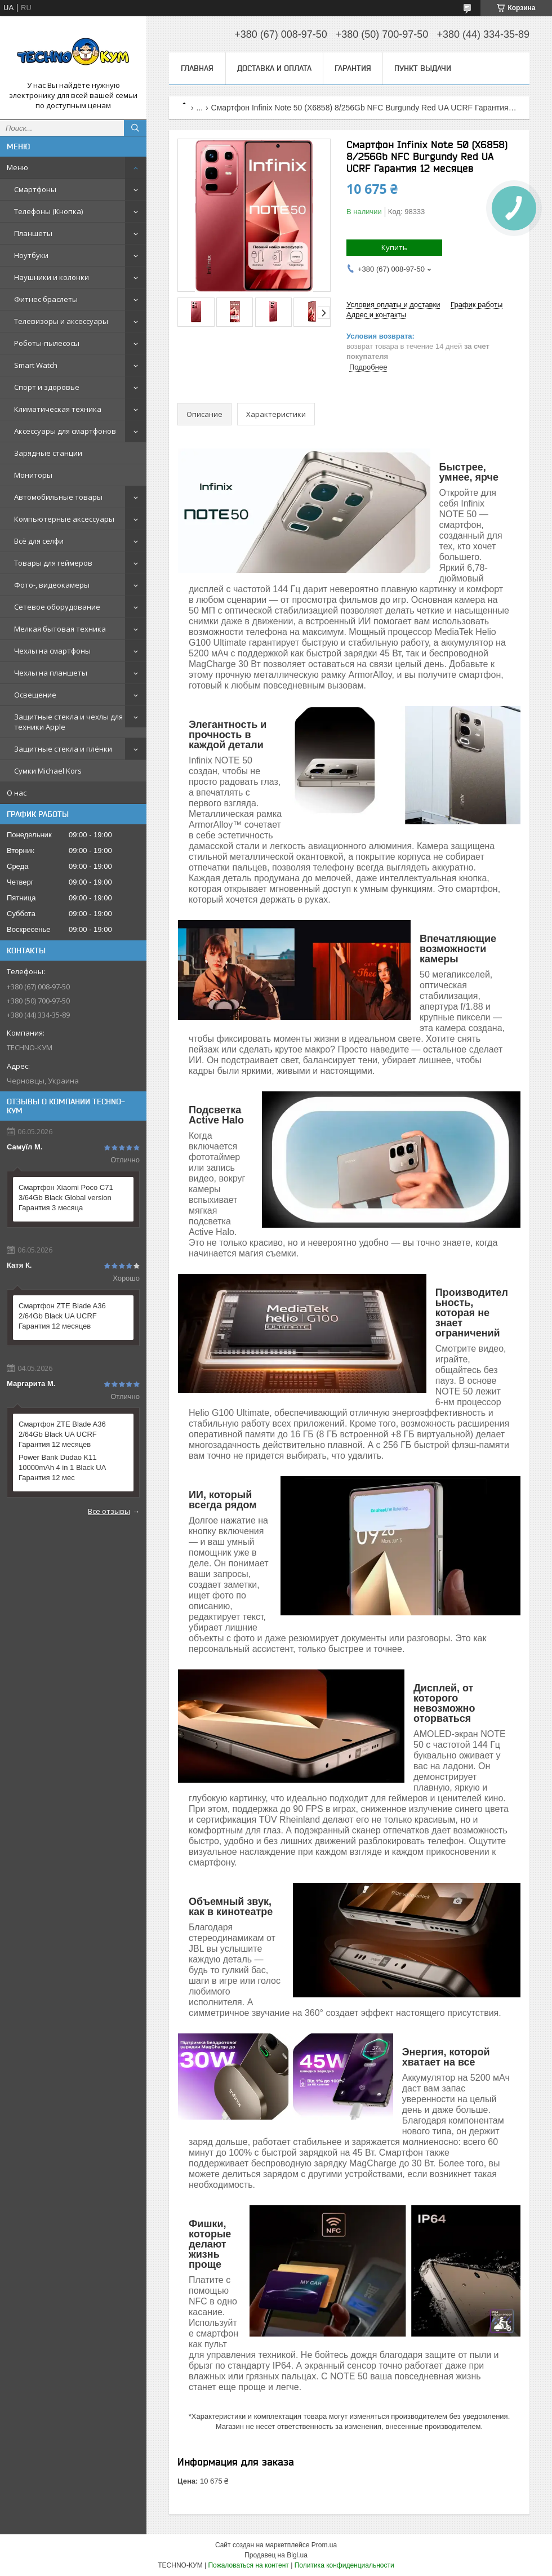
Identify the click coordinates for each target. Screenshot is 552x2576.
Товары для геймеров (53, 563)
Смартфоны (35, 189)
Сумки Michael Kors (48, 771)
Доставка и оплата (274, 68)
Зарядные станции (48, 453)
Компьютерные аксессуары (64, 519)
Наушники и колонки (51, 277)
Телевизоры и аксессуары (61, 321)
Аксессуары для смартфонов (65, 431)
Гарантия (353, 68)
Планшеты (33, 233)
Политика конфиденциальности (344, 2565)
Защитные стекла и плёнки (63, 749)
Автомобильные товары (58, 497)
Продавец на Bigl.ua (276, 2555)
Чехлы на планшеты (50, 673)
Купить (394, 247)
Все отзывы (109, 1511)
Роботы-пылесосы (46, 343)
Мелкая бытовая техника (60, 629)
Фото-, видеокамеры (52, 585)
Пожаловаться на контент (248, 2565)
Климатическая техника (57, 409)
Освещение (35, 695)
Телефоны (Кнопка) (48, 211)
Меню (17, 167)
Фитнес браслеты (46, 299)
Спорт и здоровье (46, 387)
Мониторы (33, 475)
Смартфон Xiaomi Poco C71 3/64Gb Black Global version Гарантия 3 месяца (66, 1197)
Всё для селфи (39, 541)
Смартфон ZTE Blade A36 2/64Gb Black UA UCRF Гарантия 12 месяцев (62, 1316)
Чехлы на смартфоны (52, 651)
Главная (197, 68)
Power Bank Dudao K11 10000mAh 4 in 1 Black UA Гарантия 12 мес (62, 1467)
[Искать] (135, 127)
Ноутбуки (31, 255)
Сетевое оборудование (57, 607)
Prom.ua (324, 2545)
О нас (16, 793)
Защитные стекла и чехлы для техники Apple (68, 722)
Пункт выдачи (422, 68)
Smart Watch (35, 365)
